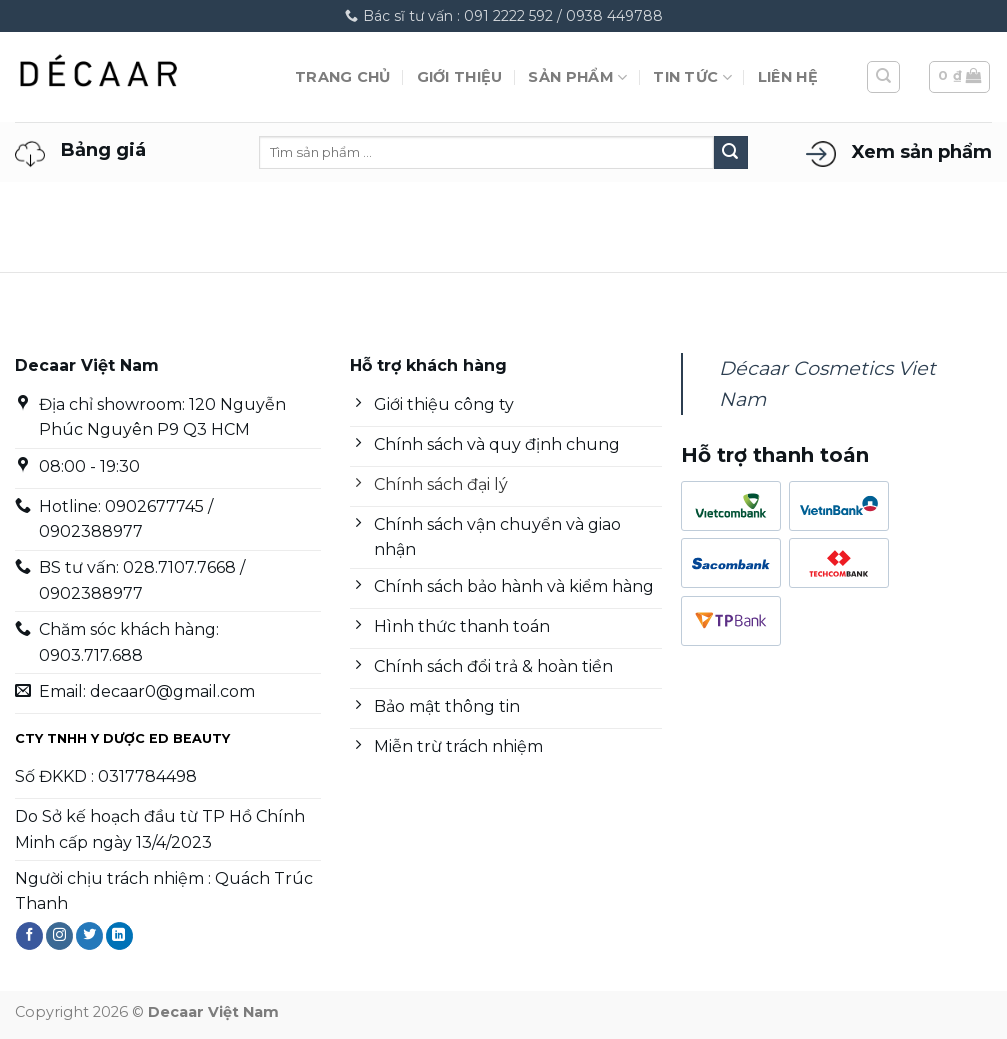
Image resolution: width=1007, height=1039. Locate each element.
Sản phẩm (577, 77)
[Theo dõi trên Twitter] (89, 936)
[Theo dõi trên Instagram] (59, 936)
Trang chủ (343, 77)
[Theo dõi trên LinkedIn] (119, 936)
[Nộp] (731, 153)
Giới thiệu (460, 77)
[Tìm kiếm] (883, 77)
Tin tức (692, 77)
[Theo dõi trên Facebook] (29, 936)
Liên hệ (788, 77)
